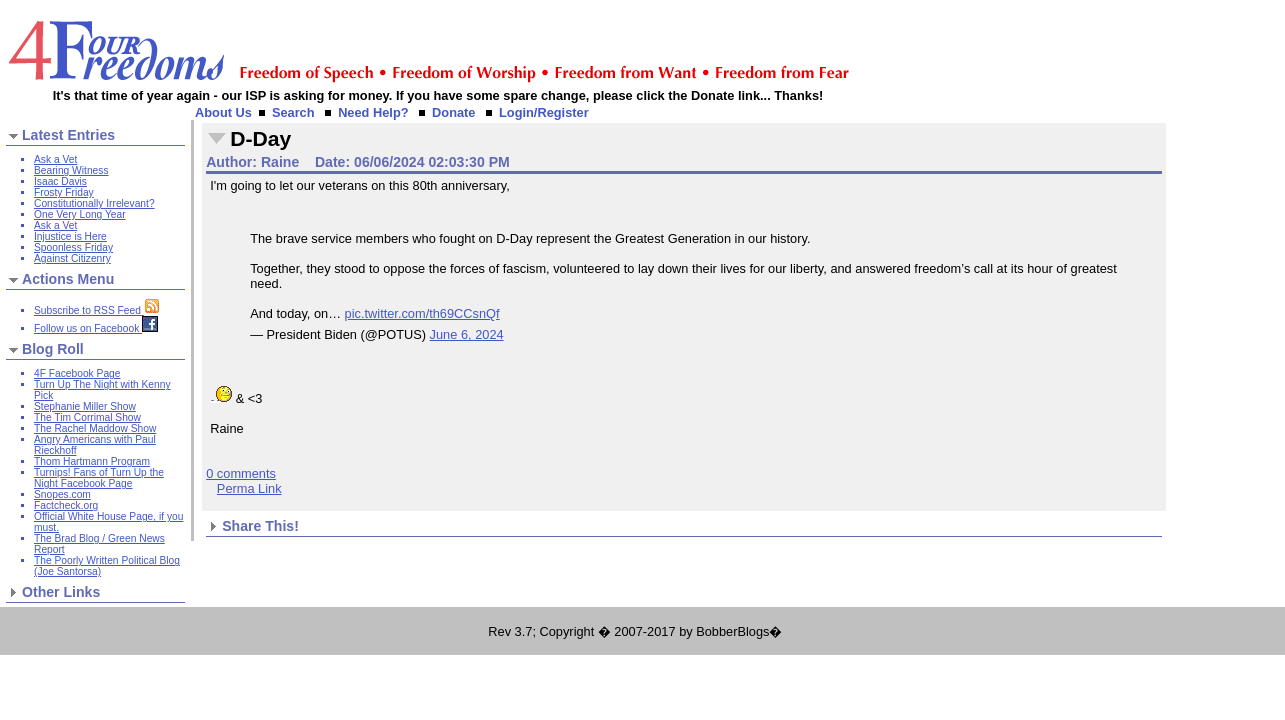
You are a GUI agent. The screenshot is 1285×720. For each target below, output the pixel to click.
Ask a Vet (55, 159)
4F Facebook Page (77, 373)
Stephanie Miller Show (85, 406)
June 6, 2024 (467, 334)
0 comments (241, 473)
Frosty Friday (64, 192)
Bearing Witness (71, 170)
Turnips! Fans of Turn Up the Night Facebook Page (99, 478)
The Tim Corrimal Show (87, 417)
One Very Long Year (80, 214)
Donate (453, 112)
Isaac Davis (60, 181)
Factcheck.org (66, 505)
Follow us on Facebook (96, 328)
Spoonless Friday (73, 247)
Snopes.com (62, 494)
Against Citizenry (72, 258)
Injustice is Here (70, 236)
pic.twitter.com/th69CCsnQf (422, 313)
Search (293, 112)
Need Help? (373, 112)
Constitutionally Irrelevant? (94, 203)
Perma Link (249, 488)
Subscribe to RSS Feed (97, 310)
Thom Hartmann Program (92, 461)
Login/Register (544, 112)
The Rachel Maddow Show (95, 428)
